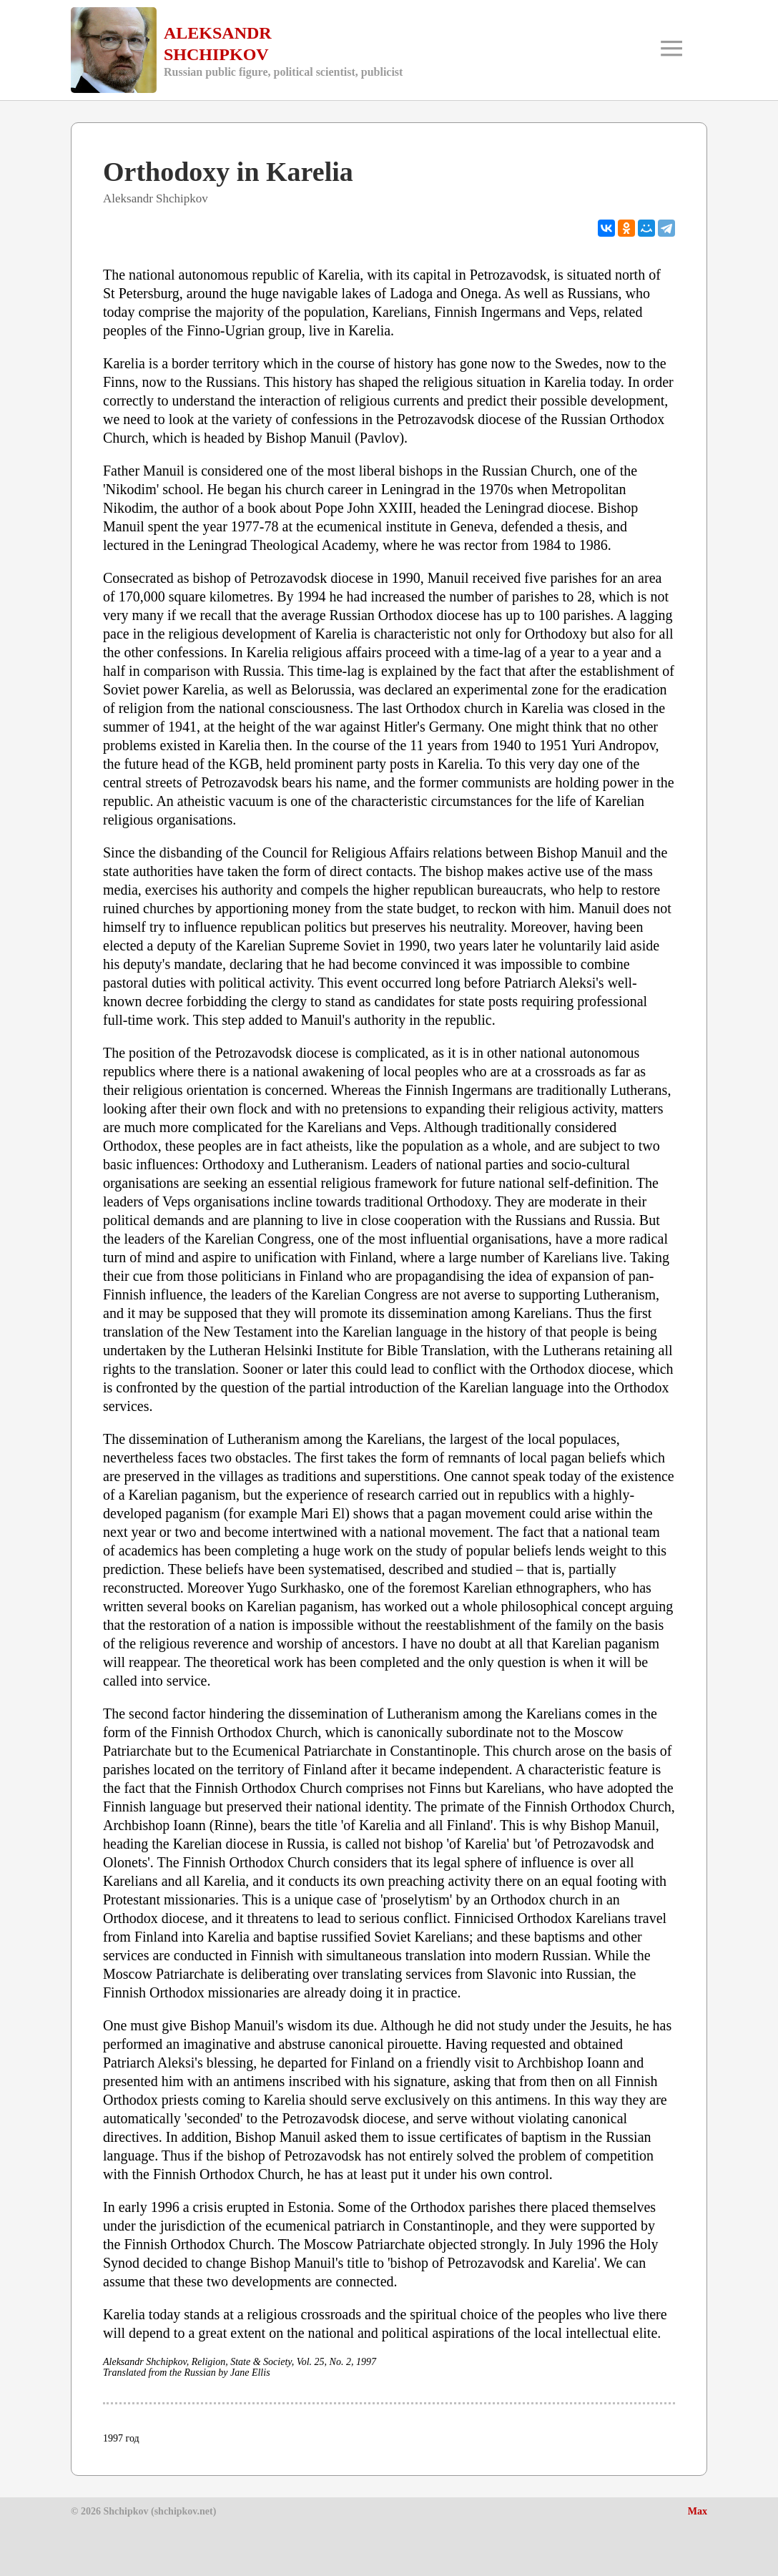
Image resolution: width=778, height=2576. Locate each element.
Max (697, 2511)
